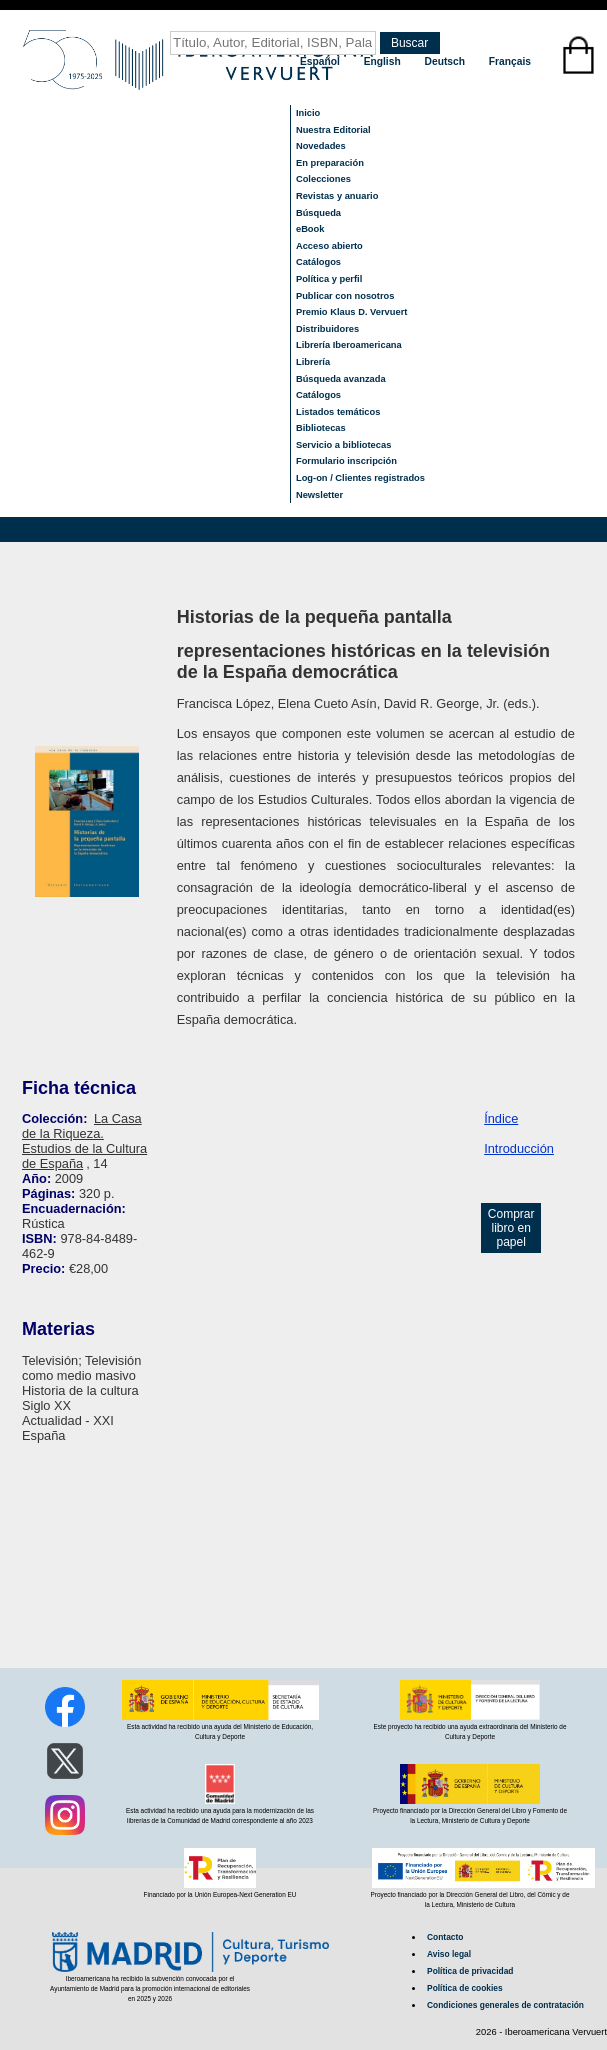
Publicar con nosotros (345, 296)
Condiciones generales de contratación (505, 2005)
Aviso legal (449, 1954)
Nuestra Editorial (333, 130)
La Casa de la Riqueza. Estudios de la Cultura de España (84, 1141)
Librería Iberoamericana (349, 345)
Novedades (321, 146)
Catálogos (318, 262)
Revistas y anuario (337, 196)
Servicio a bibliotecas (343, 445)
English (384, 61)
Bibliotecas (321, 428)
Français (510, 61)
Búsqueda (318, 213)
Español (321, 61)
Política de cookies (465, 1988)
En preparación (330, 163)
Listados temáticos (338, 412)
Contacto (445, 1937)
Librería (313, 362)
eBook (310, 229)
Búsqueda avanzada (341, 379)
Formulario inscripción (346, 461)
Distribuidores (327, 329)
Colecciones (323, 179)
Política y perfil (329, 279)
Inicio (308, 113)
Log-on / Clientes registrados (360, 478)
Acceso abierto (329, 246)
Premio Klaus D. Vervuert (351, 312)
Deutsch (446, 61)
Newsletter (319, 495)
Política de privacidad (470, 1971)
